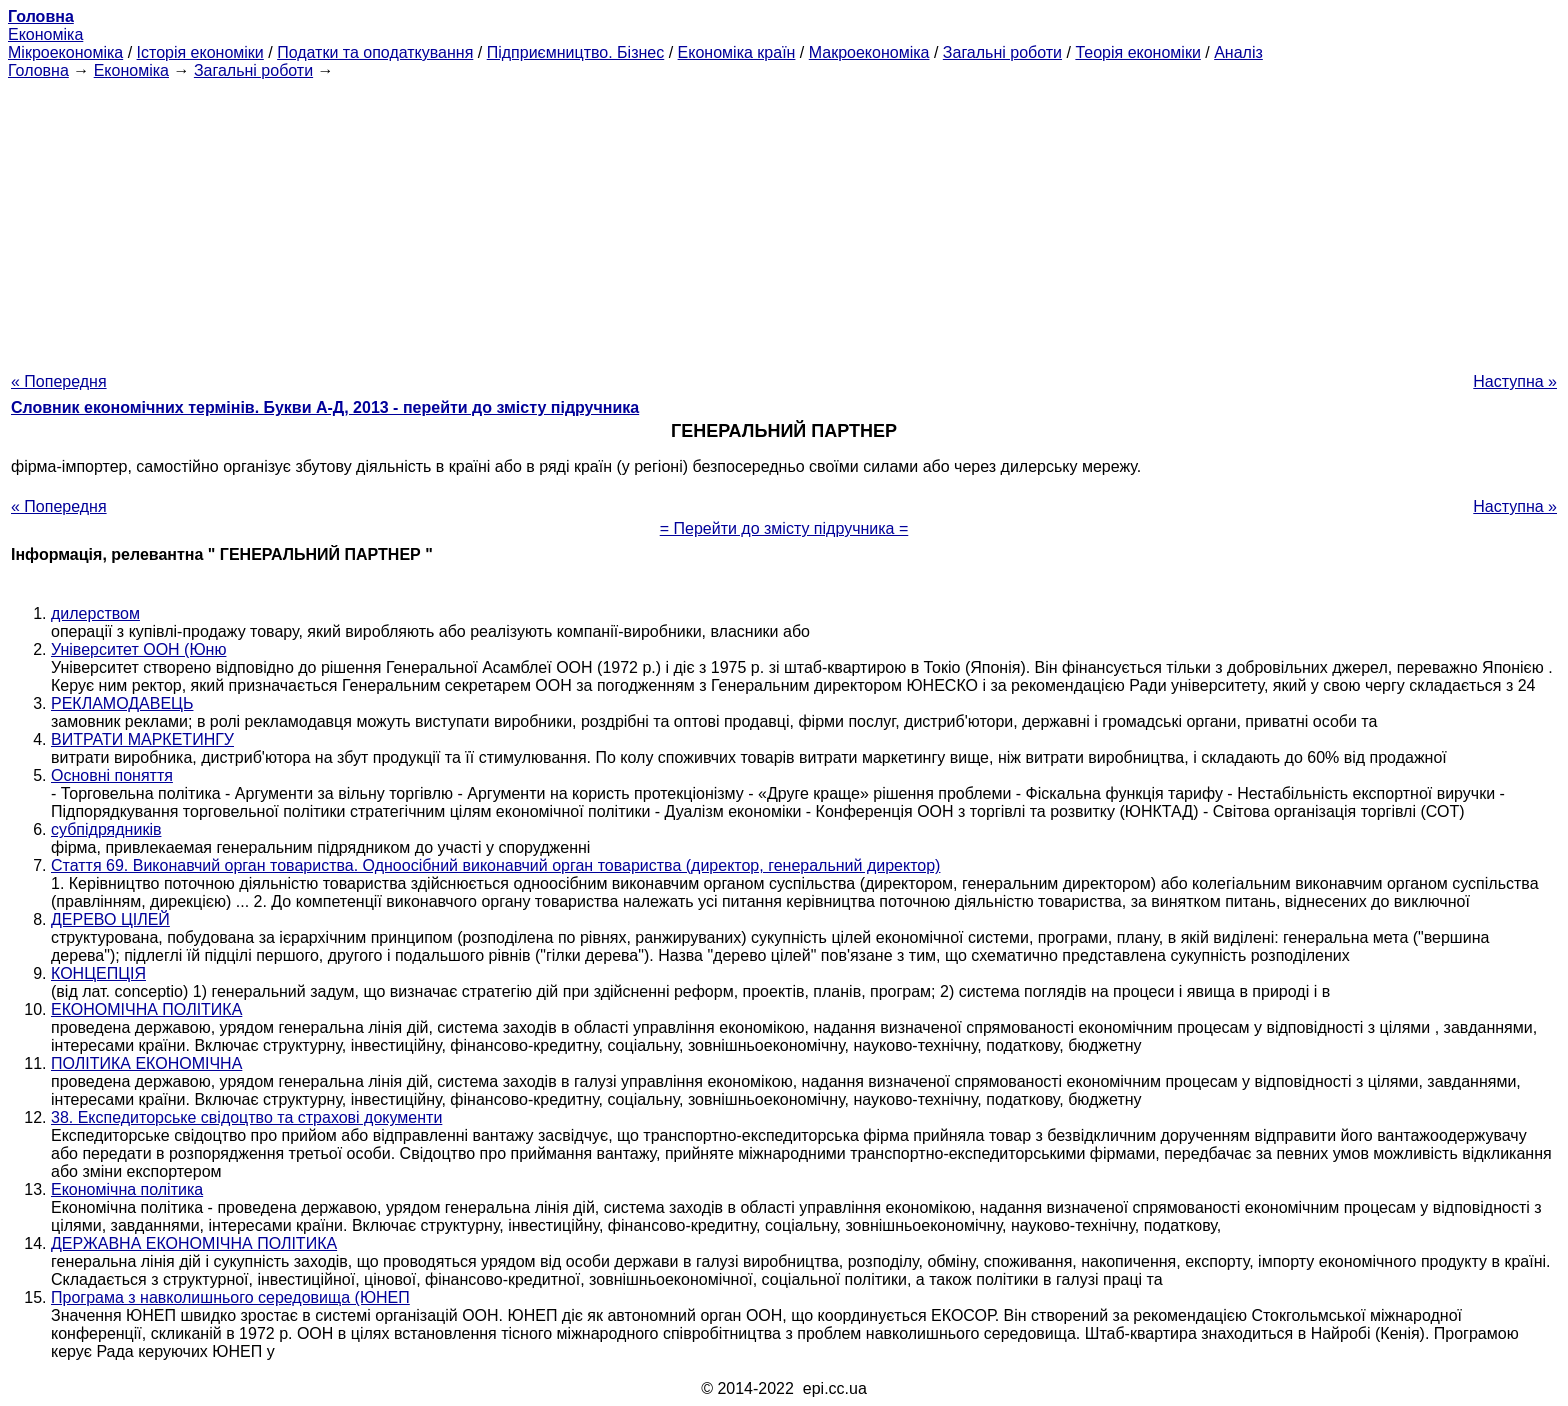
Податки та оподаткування (375, 52)
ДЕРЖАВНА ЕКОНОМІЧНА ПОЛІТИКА (194, 1243)
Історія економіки (200, 52)
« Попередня (59, 381)
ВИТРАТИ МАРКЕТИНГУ (142, 739)
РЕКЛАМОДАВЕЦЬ (122, 703)
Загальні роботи (1002, 52)
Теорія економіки (1137, 52)
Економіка (45, 34)
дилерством (95, 613)
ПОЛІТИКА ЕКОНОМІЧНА (146, 1063)
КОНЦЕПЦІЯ (98, 973)
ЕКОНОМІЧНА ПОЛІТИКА (146, 1009)
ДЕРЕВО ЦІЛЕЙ (110, 919)
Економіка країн (737, 52)
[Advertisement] (784, 220)
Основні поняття (112, 775)
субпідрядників (106, 829)
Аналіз (1238, 52)
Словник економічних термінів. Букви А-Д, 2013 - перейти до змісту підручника (325, 407)
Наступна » (1515, 381)
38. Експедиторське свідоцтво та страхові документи (246, 1117)
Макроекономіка (869, 52)
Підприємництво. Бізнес (576, 52)
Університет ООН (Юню (138, 649)
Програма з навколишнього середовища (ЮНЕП (230, 1297)
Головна (38, 70)
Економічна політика (127, 1189)
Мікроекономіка (65, 52)
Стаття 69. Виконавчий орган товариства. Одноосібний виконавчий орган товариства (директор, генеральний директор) (495, 865)
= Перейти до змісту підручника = (784, 528)
